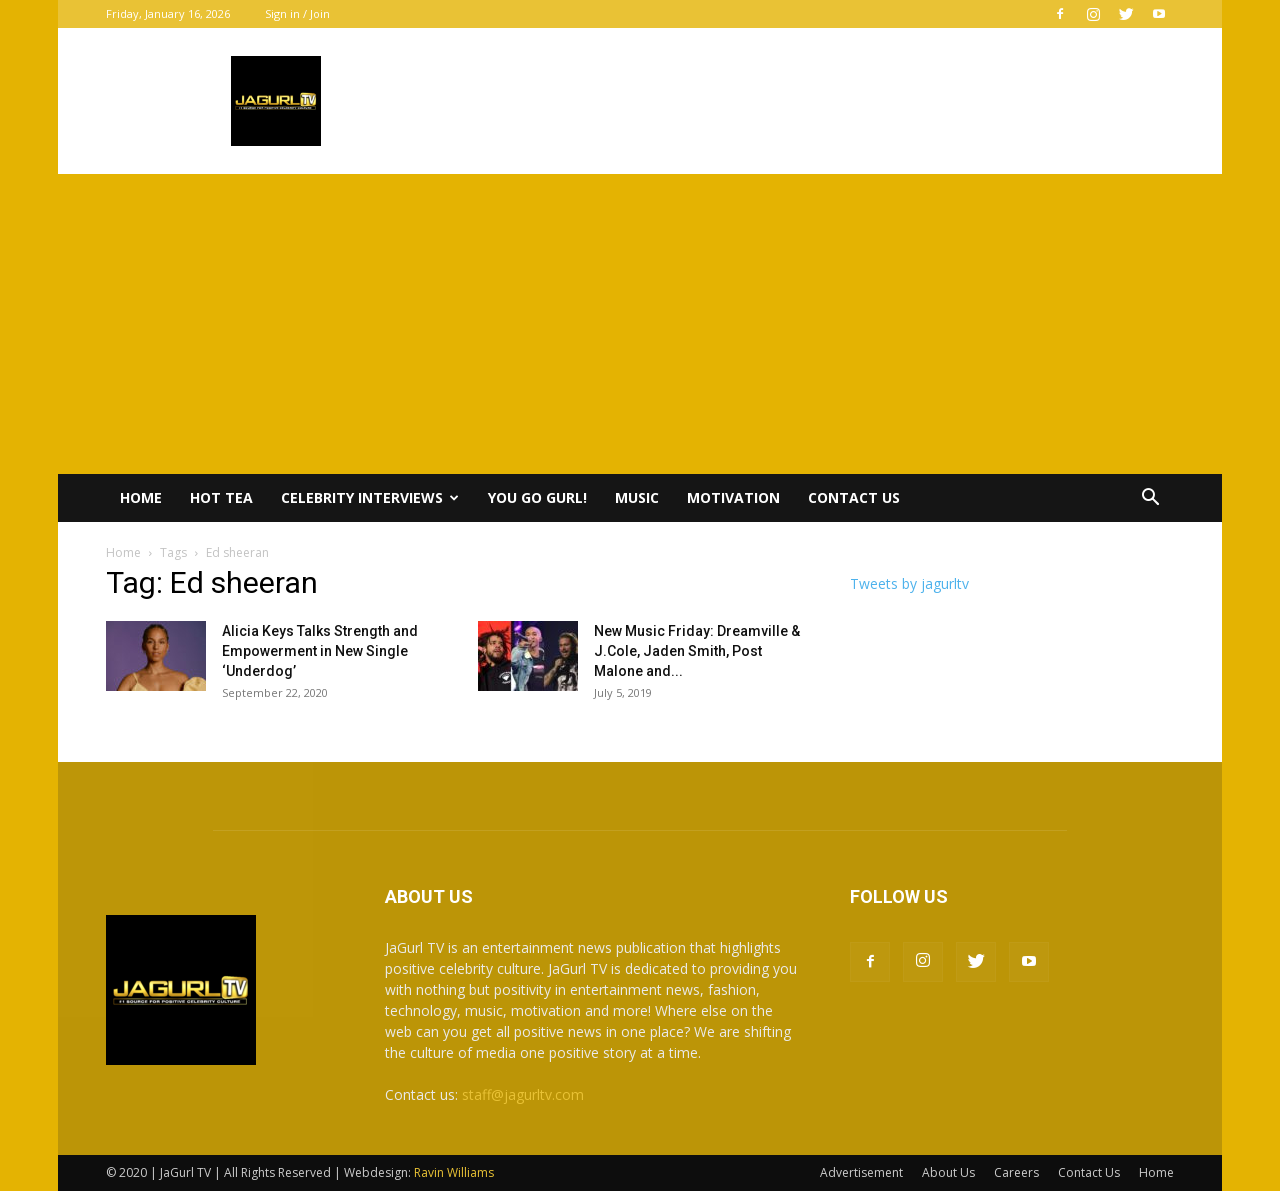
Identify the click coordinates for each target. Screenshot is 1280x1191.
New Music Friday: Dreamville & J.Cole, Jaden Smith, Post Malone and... (697, 651)
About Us (948, 1172)
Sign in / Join (297, 13)
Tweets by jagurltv (909, 583)
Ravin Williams (455, 1172)
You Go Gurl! (537, 497)
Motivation (733, 497)
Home (141, 497)
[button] (1150, 499)
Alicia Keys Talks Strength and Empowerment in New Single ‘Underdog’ (320, 651)
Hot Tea (221, 497)
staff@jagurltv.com (523, 1094)
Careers (1016, 1172)
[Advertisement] (640, 324)
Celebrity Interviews (370, 497)
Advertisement (861, 1172)
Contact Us (854, 497)
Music (637, 497)
